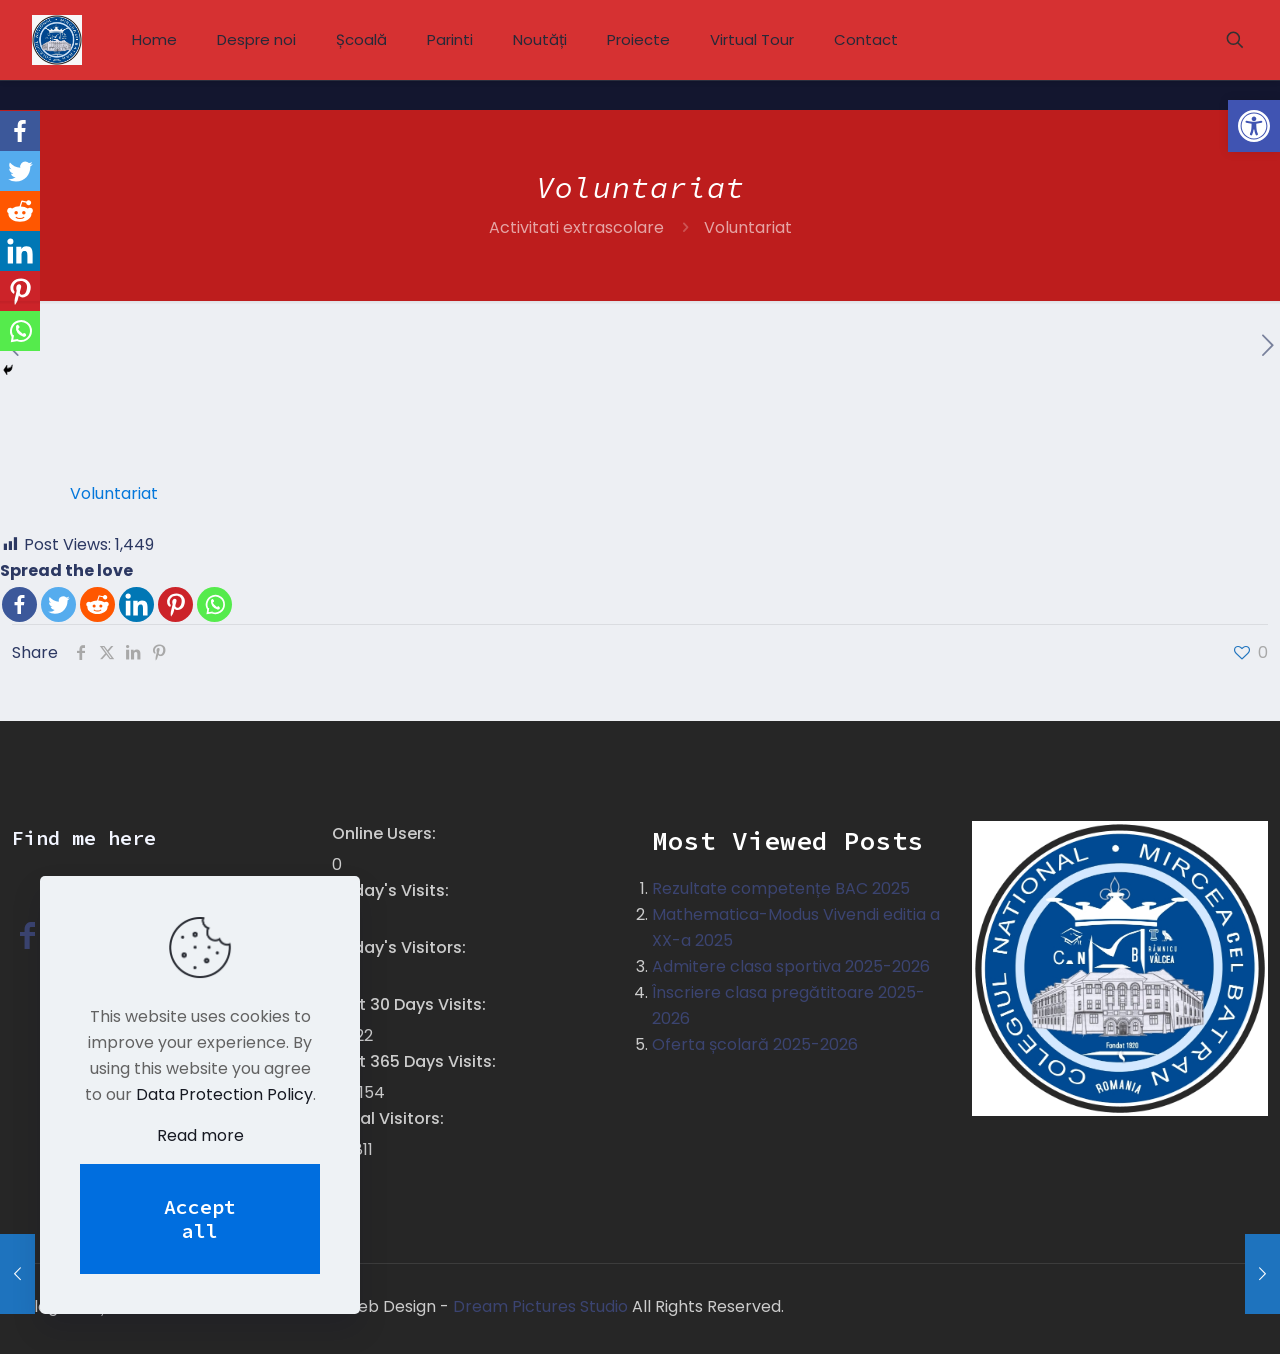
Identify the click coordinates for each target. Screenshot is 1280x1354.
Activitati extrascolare (576, 227)
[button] (1254, 126)
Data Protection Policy (224, 1094)
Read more (200, 1135)
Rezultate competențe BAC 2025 (781, 888)
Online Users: (386, 833)
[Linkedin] (136, 604)
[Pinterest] (175, 604)
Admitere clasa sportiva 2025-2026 (791, 966)
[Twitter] (58, 604)
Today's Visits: (392, 890)
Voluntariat (114, 493)
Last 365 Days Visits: (416, 1061)
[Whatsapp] (214, 604)
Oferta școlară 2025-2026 (755, 1044)
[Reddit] (97, 604)
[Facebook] (19, 604)
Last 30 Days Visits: (411, 1004)
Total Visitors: (390, 1118)
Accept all (200, 1218)
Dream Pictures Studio (542, 1306)
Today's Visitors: (401, 947)
